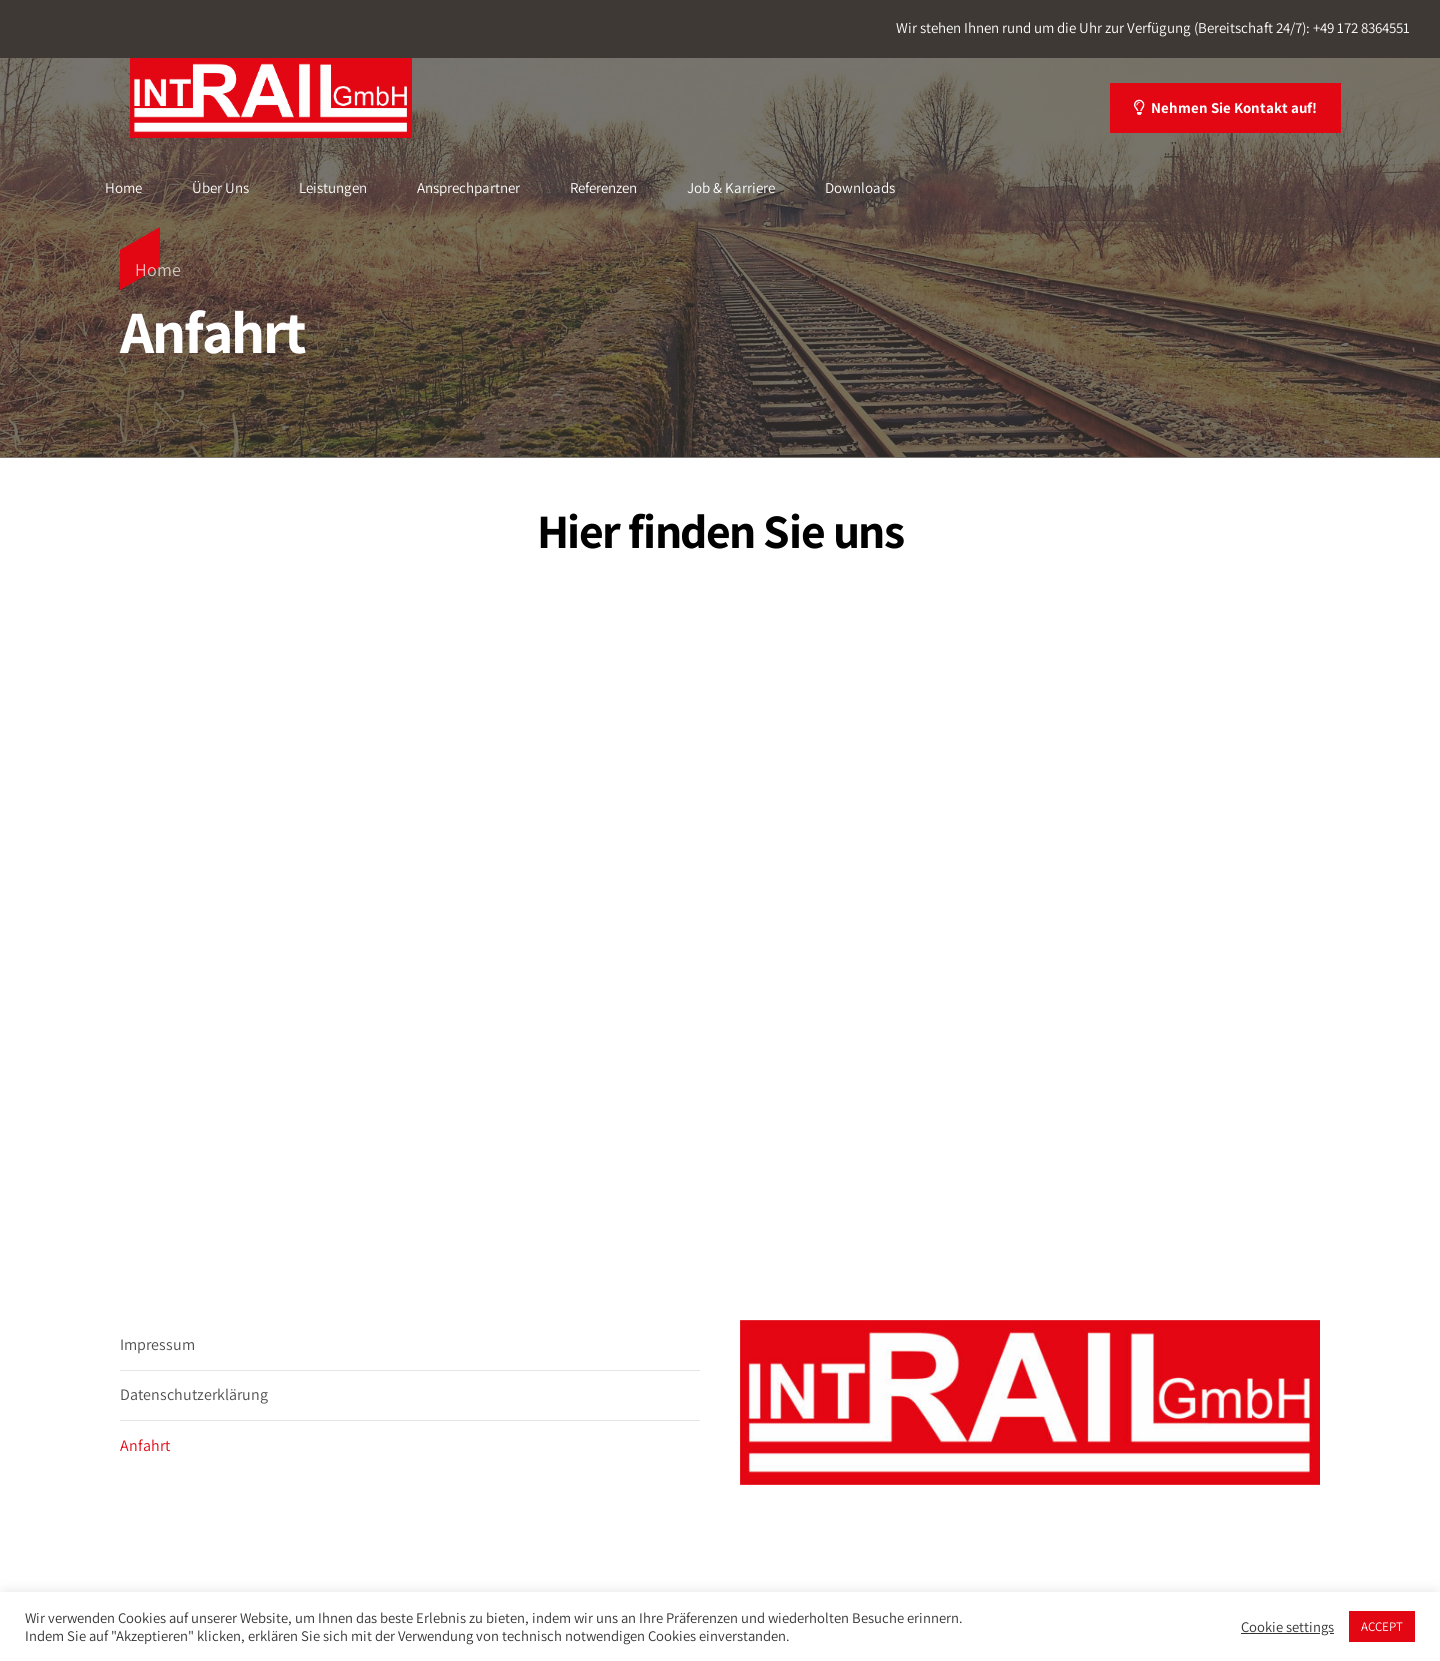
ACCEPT (1382, 1626)
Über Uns (220, 187)
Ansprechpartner (468, 187)
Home (123, 187)
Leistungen (333, 187)
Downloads (860, 187)
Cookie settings (1287, 1627)
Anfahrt (145, 1445)
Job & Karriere (731, 187)
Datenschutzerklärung (194, 1394)
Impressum (157, 1344)
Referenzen (603, 187)
